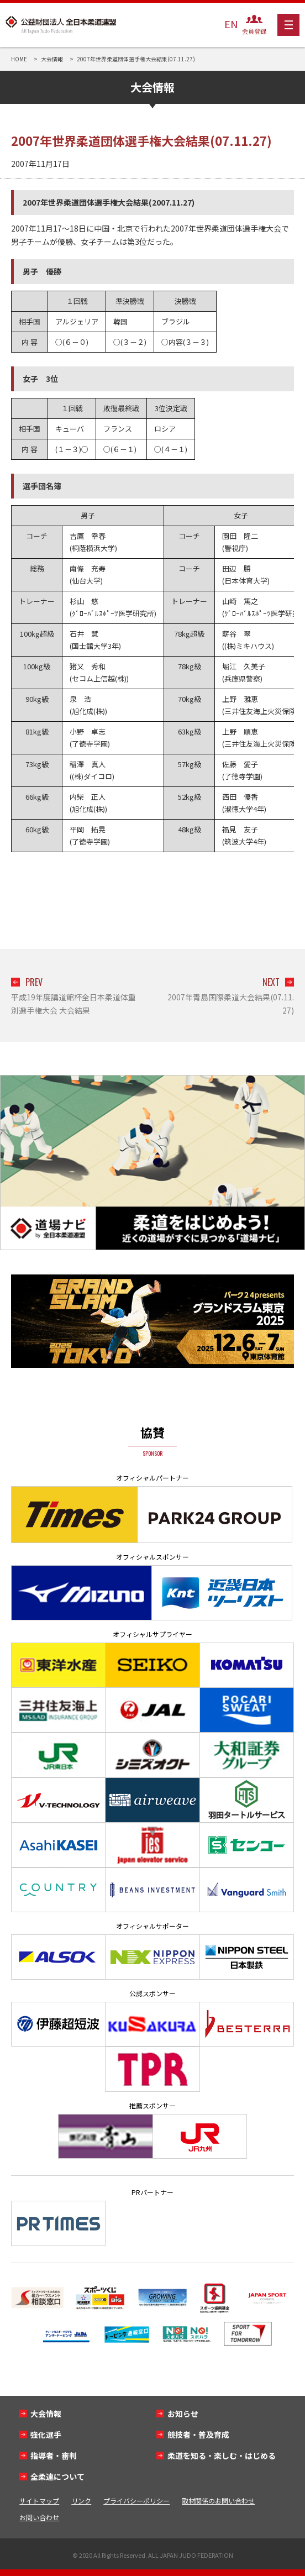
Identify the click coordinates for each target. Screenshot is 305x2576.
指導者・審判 (53, 2455)
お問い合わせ (39, 2517)
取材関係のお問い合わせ (218, 2500)
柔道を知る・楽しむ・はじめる (221, 2455)
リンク (81, 2500)
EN (231, 24)
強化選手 (45, 2434)
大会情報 (45, 2413)
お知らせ (182, 2413)
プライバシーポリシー (136, 2500)
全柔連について (57, 2476)
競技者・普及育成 (198, 2434)
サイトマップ (39, 2500)
